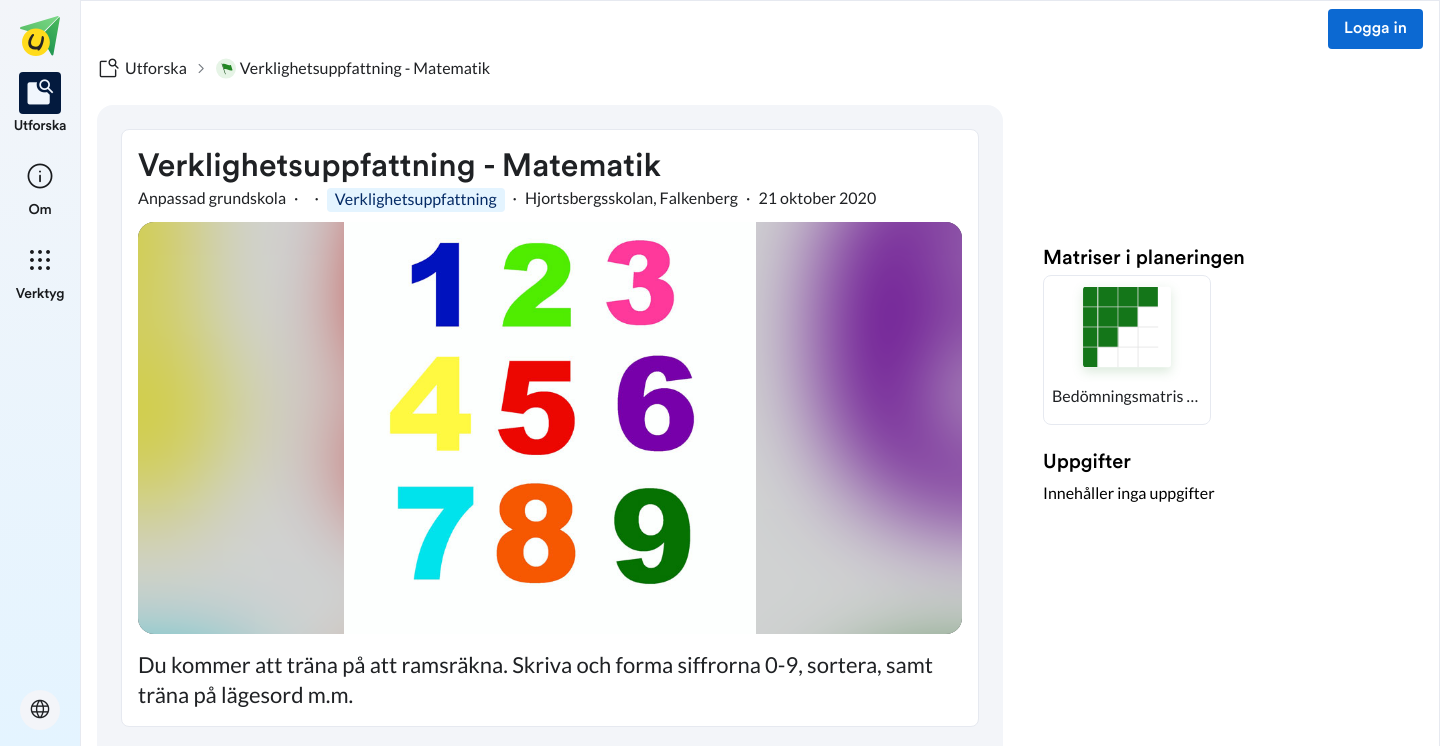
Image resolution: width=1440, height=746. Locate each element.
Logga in (1375, 29)
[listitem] (40, 104)
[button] (1127, 350)
